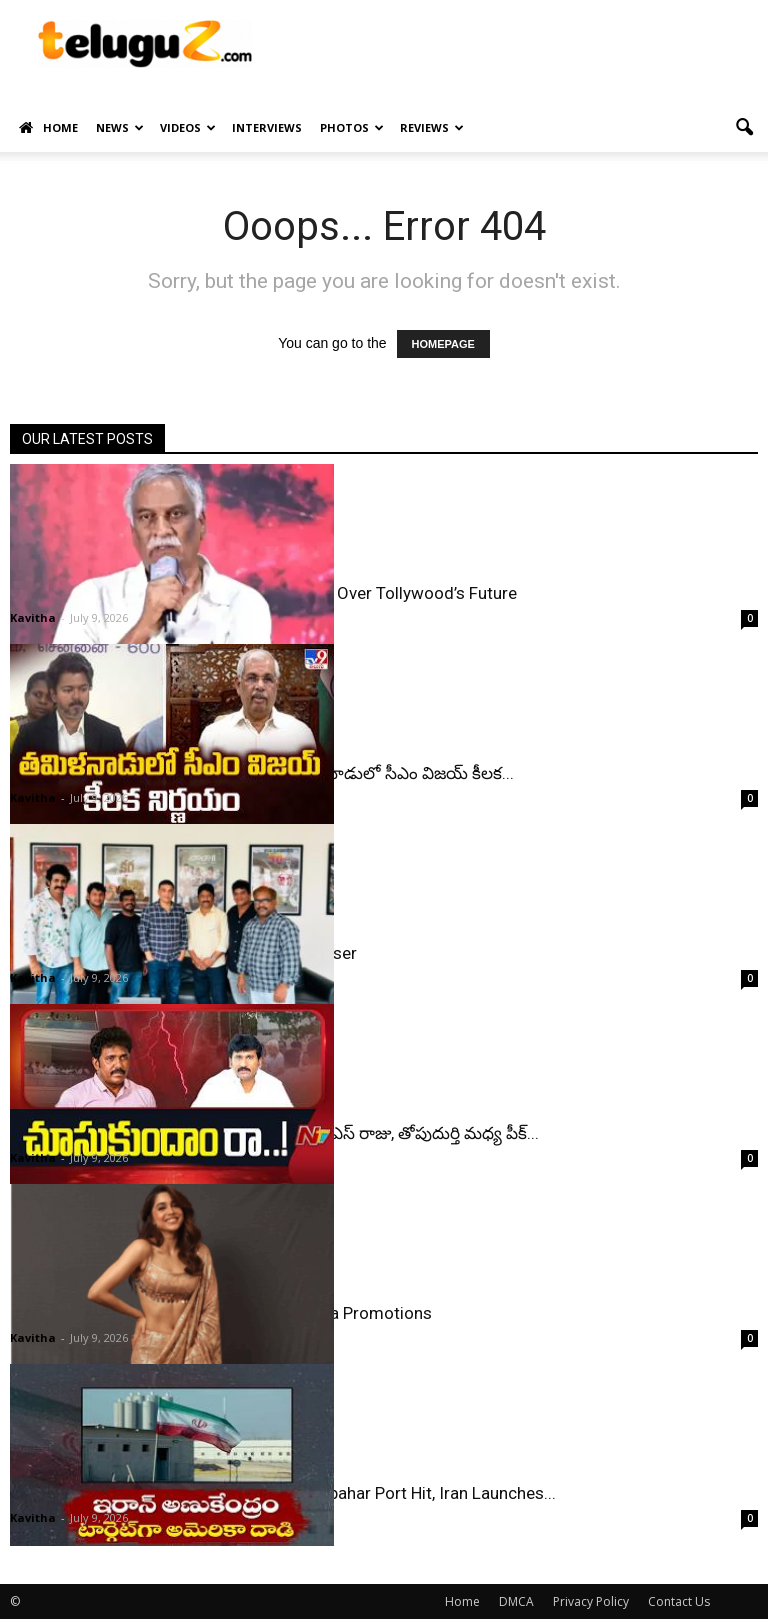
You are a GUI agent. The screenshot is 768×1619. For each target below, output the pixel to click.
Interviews (267, 127)
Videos (188, 127)
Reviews (432, 127)
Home (48, 128)
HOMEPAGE (443, 344)
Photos (352, 127)
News (120, 127)
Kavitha (33, 617)
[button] (744, 128)
